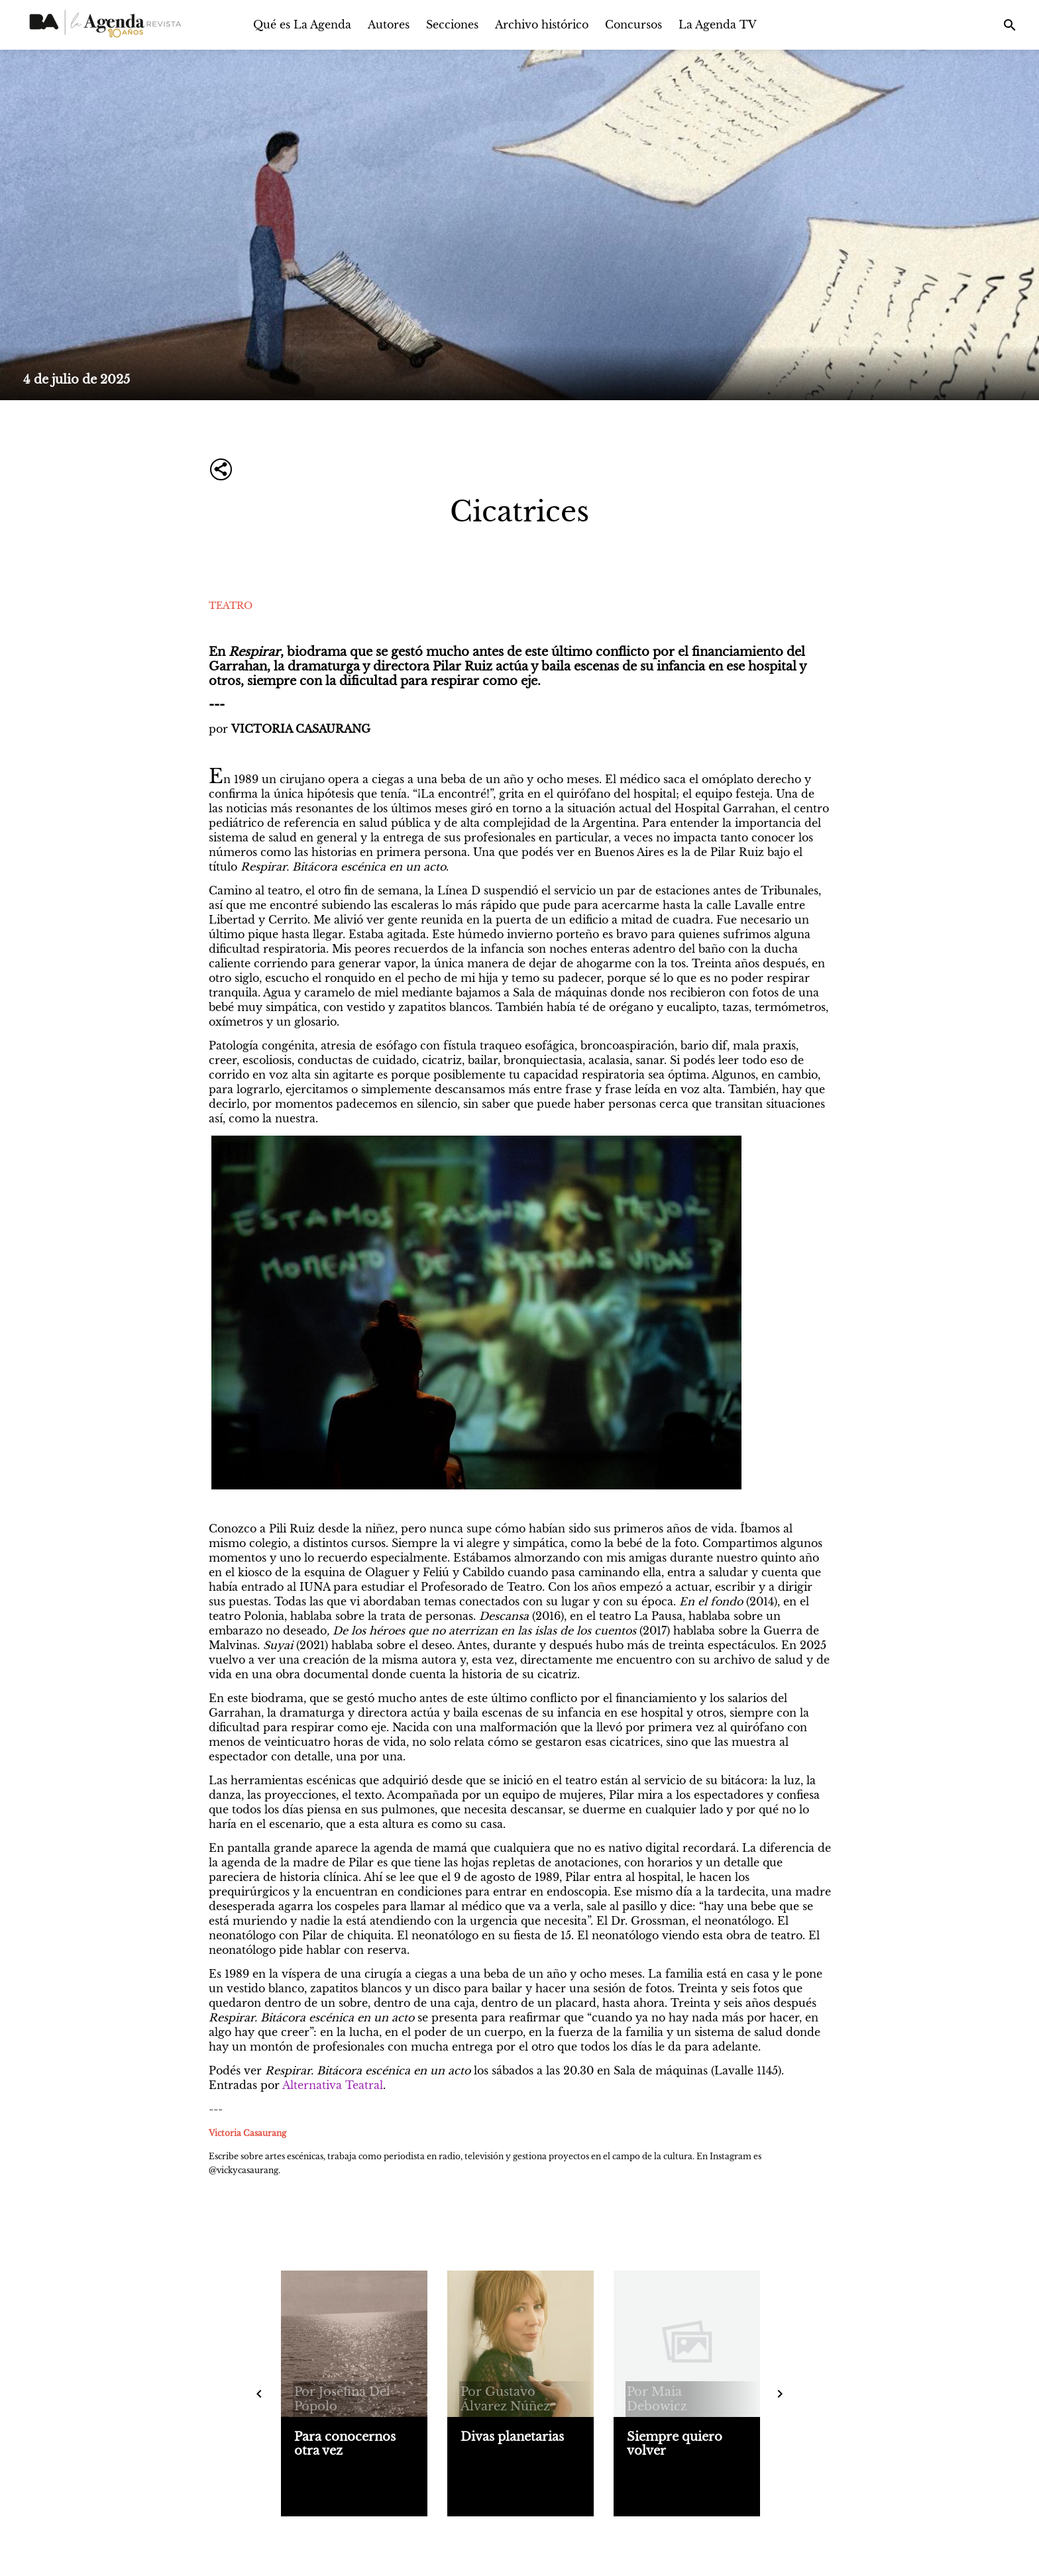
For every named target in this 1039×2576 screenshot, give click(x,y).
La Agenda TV (718, 24)
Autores (389, 24)
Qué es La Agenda (302, 24)
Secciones (452, 24)
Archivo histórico (541, 24)
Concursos (633, 24)
